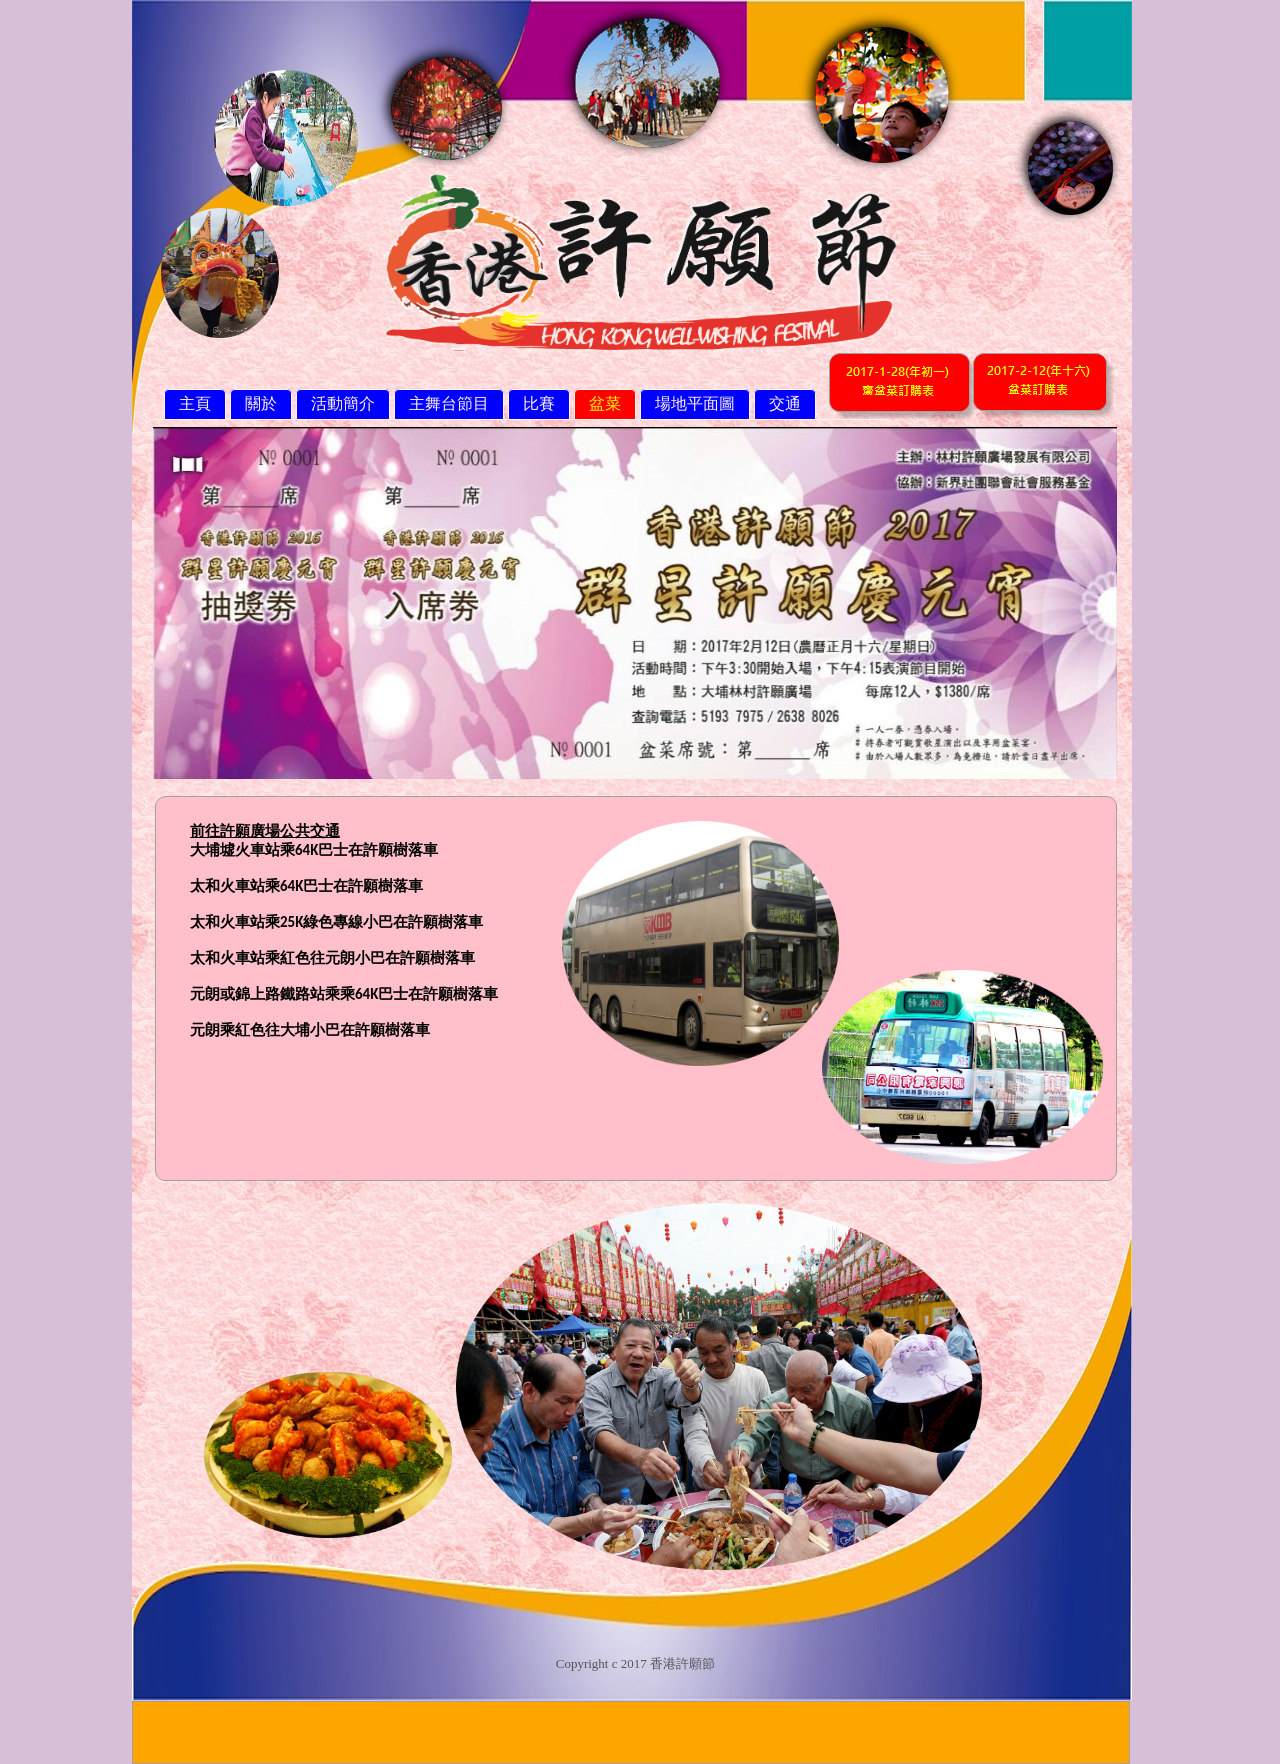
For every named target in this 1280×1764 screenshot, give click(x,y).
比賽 (539, 403)
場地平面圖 (695, 403)
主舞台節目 (449, 403)
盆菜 (605, 403)
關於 (261, 403)
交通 (785, 403)
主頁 (195, 403)
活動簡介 (343, 403)
